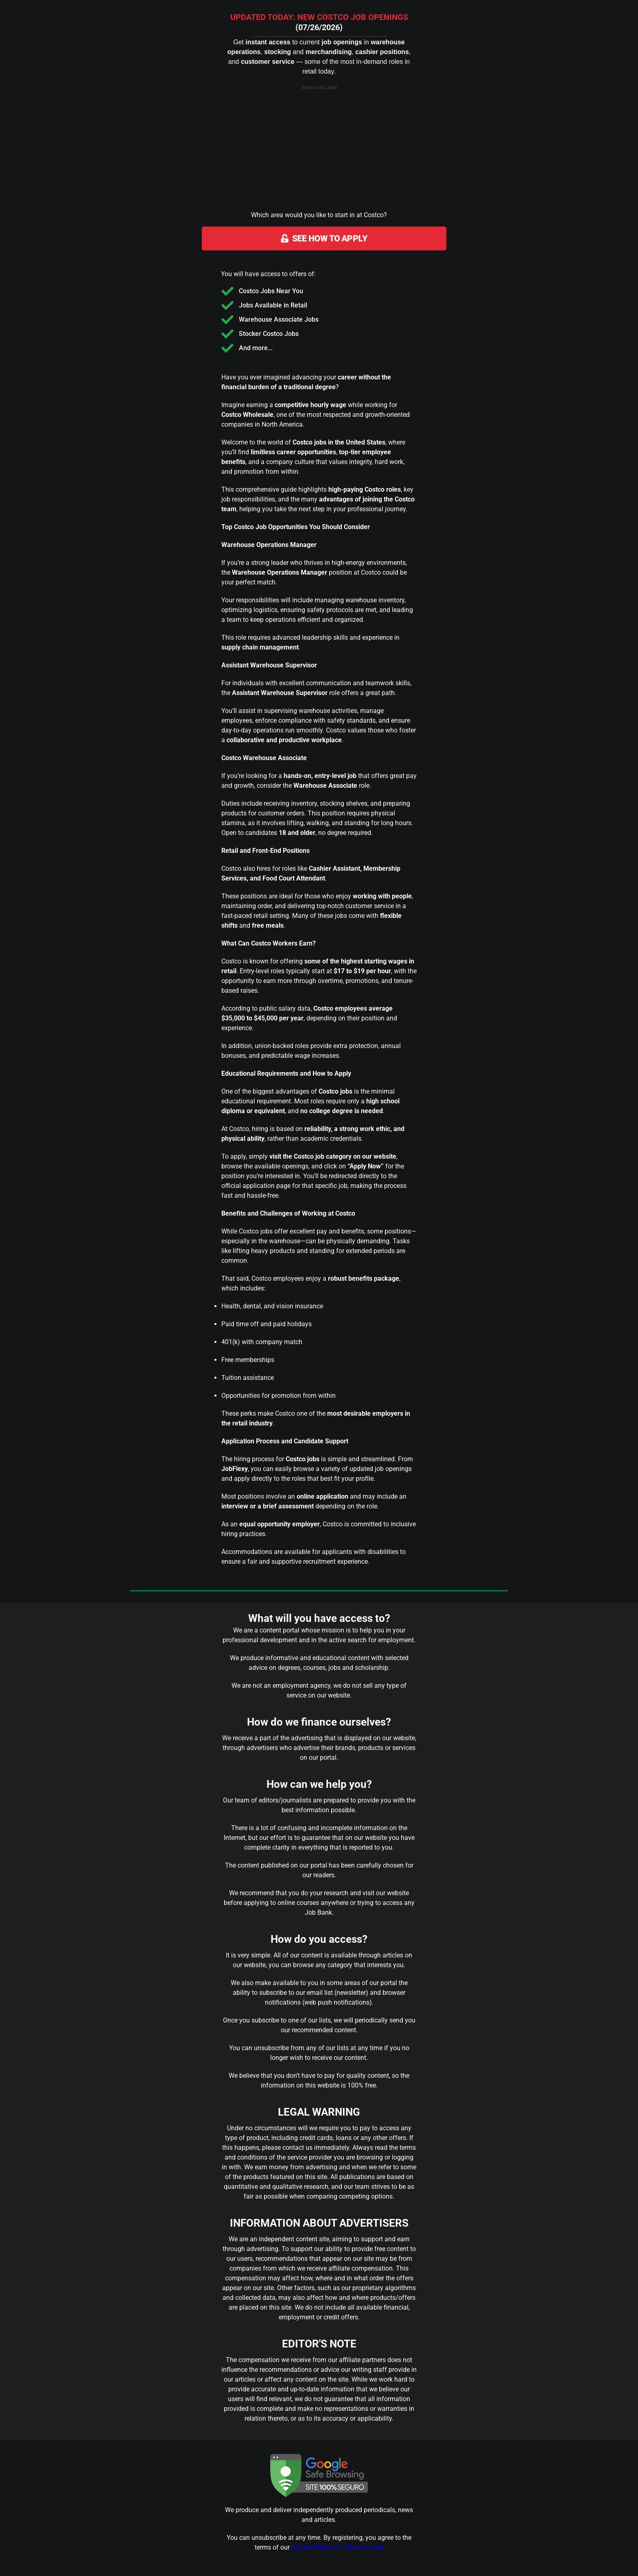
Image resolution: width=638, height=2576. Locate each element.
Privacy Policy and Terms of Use (337, 2547)
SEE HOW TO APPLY (324, 238)
